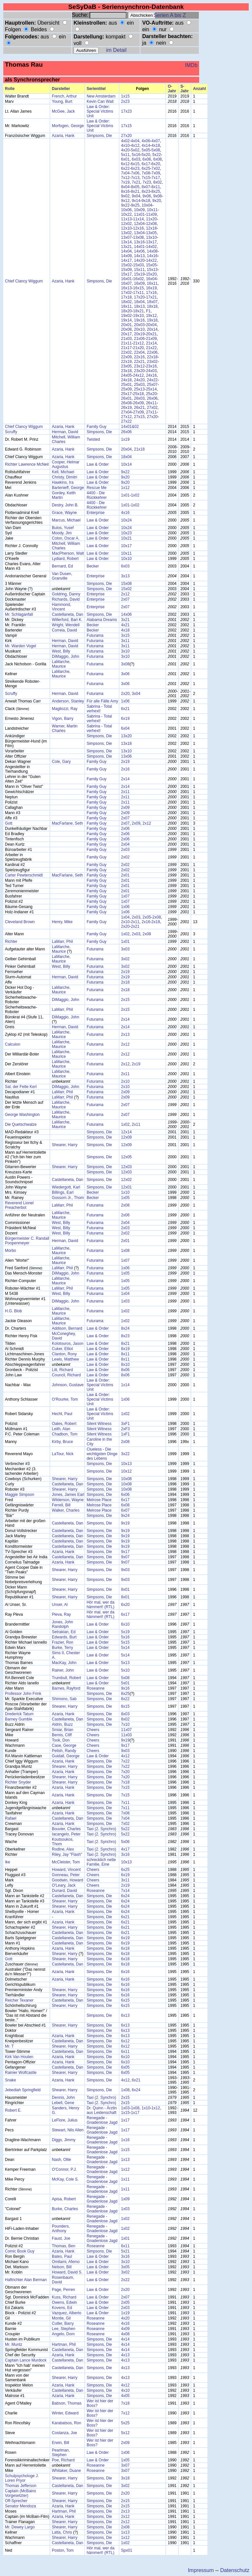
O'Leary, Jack (63, 1885)
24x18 (126, 380)
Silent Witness (99, 1423)
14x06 (139, 251)
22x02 (126, 352)
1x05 (125, 1197)
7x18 (125, 1782)
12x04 (139, 223)
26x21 (139, 407)
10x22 (126, 214)
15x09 (126, 269)
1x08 (125, 1250)
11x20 (151, 219)
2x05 (146, 917)
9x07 (125, 1557)
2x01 (125, 875)
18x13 (139, 306)
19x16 (139, 320)
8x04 (125, 187)
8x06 (125, 1369)
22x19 (126, 361)
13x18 (126, 743)
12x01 (126, 1187)
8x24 (125, 1328)
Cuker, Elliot (62, 1348)
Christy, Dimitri (64, 477)
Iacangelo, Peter (66, 1834)
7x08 (146, 173)
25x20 (151, 393)
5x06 (125, 1841)
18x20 (126, 311)
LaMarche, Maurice (61, 664)
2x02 (125, 857)
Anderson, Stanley (68, 701)
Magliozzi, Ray (64, 708)
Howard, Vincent (66, 1869)
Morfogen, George (68, 125)
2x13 (125, 1034)
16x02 (138, 279)
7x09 (156, 173)
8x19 (125, 1348)
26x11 (151, 403)
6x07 (125, 1510)
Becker (93, 566)
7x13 (135, 177)
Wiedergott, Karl (66, 1187)
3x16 (125, 1854)
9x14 (136, 200)
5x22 (156, 154)
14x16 (152, 256)
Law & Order (98, 464)
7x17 (156, 177)
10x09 (139, 210)
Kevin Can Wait (100, 101)
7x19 (125, 182)
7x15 (146, 177)
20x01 (126, 324)
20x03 (139, 324)
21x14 (151, 343)
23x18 (126, 370)
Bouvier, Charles (66, 1829)
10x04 (147, 205)
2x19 (125, 761)
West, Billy (61, 651)
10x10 (126, 558)
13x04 (139, 233)
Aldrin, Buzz (62, 1724)
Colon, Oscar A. (65, 538)
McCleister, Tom (66, 1862)
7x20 (125, 1771)
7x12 (125, 177)
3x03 (125, 949)
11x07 (126, 1729)
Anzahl (199, 88)
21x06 (139, 338)
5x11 (125, 154)
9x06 (146, 196)
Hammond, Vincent (61, 606)
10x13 (126, 1463)
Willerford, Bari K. (67, 619)
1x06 (125, 701)
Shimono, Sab (64, 1699)
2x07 (125, 599)
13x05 (151, 233)
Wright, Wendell (65, 625)
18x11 (126, 306)
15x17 (126, 274)
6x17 (146, 164)
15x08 (126, 583)
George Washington (22, 1114)
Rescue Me (97, 487)
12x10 (126, 228)
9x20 (156, 200)
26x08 (126, 403)
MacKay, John (64, 1662)
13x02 (126, 233)
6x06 (146, 159)
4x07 (156, 141)
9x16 (125, 1688)
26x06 (152, 398)
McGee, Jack (63, 111)
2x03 (125, 849)
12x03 (126, 1167)
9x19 (125, 1523)
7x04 (125, 173)
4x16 (125, 512)
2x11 (125, 791)
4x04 (135, 141)
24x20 (139, 380)
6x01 (125, 159)
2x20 (125, 693)
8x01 (125, 1589)
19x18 (152, 320)
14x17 (126, 260)
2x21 (135, 926)
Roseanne (96, 1688)
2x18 (156, 922)
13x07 (126, 237)
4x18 (156, 145)
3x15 (125, 635)
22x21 (139, 361)
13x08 (138, 237)
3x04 (136, 693)
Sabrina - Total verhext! (99, 708)
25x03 (139, 384)
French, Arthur (64, 96)
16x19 (151, 288)
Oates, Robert (64, 1423)
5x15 (125, 1642)
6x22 (125, 168)
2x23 (125, 101)
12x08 (151, 223)
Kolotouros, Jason (67, 1343)
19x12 (151, 315)
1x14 (125, 1385)
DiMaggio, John (65, 656)
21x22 (151, 347)
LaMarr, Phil (62, 941)
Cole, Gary (61, 761)
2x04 (125, 844)
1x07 (125, 896)
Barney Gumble (18, 1719)
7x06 (135, 173)
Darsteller (61, 88)
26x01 (126, 398)
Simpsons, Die (99, 135)
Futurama (95, 635)
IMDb (191, 65)
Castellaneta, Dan (67, 614)
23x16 (151, 366)
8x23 (146, 191)
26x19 (126, 407)
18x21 (138, 311)
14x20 (139, 260)
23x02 (152, 361)
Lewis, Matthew (65, 1359)
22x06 (152, 352)
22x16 (139, 357)
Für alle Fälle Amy (102, 701)
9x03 (125, 1569)
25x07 (152, 384)
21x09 (151, 338)
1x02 (135, 495)
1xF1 (125, 1434)
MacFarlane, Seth (67, 823)
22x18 (152, 357)
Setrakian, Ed (63, 1632)
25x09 (126, 389)
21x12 (138, 343)
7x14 (125, 1890)
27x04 (126, 412)
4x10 (125, 145)
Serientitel (96, 88)
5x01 (125, 1683)
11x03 (126, 1735)
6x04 (125, 728)
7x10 (125, 1724)
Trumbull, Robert (66, 1678)
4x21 (125, 625)
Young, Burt (62, 101)
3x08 (125, 664)
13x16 (139, 242)
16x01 (126, 279)
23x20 (139, 370)
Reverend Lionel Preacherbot (19, 1205)
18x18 (152, 306)
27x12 (126, 416)
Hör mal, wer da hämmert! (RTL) (101, 1604)
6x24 (125, 1896)
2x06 (125, 828)
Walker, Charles (65, 1510)
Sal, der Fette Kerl (21, 1086)
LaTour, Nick (63, 1454)
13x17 (151, 242)
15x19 (139, 274)
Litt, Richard (62, 1369)
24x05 (126, 375)
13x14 (126, 242)
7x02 (156, 168)
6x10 (125, 1624)
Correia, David (64, 630)
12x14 (126, 1132)
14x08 (152, 251)
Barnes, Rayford (66, 1688)
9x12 (125, 200)
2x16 (125, 769)
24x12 (138, 375)
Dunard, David (64, 1890)
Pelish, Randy (64, 1750)
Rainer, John (63, 1670)
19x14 (126, 320)
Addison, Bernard (67, 1328)
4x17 (125, 1849)
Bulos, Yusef (63, 527)
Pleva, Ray (61, 1614)
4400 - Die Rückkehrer (97, 495)
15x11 (139, 269)
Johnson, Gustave (68, 1385)
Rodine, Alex (63, 1849)
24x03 (151, 370)
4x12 (135, 145)
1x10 (125, 1192)
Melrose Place (99, 1500)
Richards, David (66, 599)
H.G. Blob (13, 1311)
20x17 (126, 334)
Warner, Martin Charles (64, 728)
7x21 (136, 182)
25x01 (126, 384)
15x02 (126, 265)
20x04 (151, 324)
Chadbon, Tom (64, 1434)
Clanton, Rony (64, 1354)
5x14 (125, 1647)
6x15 (135, 164)
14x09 (126, 256)
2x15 (125, 999)
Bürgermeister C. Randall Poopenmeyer (27, 1240)
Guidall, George (65, 1756)
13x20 (126, 736)
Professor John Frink (23, 1693)
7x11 (125, 1802)
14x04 (126, 251)
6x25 (146, 168)
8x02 (157, 182)
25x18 (138, 393)
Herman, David (65, 432)
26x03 (139, 398)
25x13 (139, 389)
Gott (8, 823)
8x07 (146, 187)
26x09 (138, 403)
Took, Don (61, 1740)
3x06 (125, 674)
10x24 (126, 520)
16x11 (152, 283)
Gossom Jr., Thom (68, 1197)
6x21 (125, 708)
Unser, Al (60, 1604)
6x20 (156, 164)
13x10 (151, 237)
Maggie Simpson (19, 1494)
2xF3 (125, 1429)
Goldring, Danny (66, 594)
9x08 (157, 196)
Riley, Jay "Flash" (67, 1854)
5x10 (125, 1670)
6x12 (125, 164)
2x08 (156, 917)
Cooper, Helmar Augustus (65, 464)
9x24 (125, 1515)
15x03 (138, 265)
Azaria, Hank (63, 135)
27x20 (126, 135)
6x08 (157, 159)
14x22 (151, 260)
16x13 (126, 288)
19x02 (126, 315)
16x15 (138, 288)
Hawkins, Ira (63, 482)
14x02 (151, 246)
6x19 (125, 718)
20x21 (151, 334)
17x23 (126, 111)
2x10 (125, 922)
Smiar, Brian (62, 1729)
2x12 (125, 594)
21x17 (126, 347)
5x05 (146, 150)
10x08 (126, 1479)
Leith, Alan (61, 1429)
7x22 (125, 1761)
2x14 (125, 779)
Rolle (9, 88)
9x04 (136, 196)
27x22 (126, 421)
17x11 (138, 292)
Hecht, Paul (62, 1413)
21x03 (126, 338)
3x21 (125, 619)
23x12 (139, 366)
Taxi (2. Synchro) (101, 1829)
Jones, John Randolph (62, 1624)
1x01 (125, 495)
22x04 (139, 352)
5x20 (146, 154)
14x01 (139, 246)
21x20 (138, 347)
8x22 (125, 1699)
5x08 (156, 150)
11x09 (151, 214)
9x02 (125, 196)
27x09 (138, 412)
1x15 (125, 96)
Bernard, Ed (62, 566)
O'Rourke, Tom (65, 1399)
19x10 (138, 315)
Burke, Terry (62, 1647)
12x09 (126, 1137)
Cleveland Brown (20, 922)
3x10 (125, 651)
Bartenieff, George (68, 487)
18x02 (126, 302)
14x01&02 (130, 426)
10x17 (126, 546)
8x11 (156, 187)
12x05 (126, 1157)
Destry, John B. (65, 505)
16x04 (151, 279)
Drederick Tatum (19, 1714)
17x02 (126, 292)
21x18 (139, 449)
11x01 (139, 214)
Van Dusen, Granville (62, 576)
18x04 (139, 302)
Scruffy (11, 432)
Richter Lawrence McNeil (27, 464)
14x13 (139, 256)
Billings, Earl (63, 1192)
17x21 (151, 297)
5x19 (125, 1632)
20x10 (139, 329)
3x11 (125, 640)
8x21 (135, 191)
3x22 (125, 1454)
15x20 (151, 274)
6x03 (136, 159)
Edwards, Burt (64, 1637)
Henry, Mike (62, 922)
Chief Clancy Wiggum (24, 281)
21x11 (126, 343)
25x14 (151, 389)
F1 (148, 311)
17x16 (151, 292)
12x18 (151, 228)
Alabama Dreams (102, 619)
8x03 (125, 1714)
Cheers (93, 1729)
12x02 (126, 223)
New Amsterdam (101, 96)
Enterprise (96, 512)
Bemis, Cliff (62, 1735)
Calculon (12, 1044)
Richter (11, 941)
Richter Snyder (18, 1782)
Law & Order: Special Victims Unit (100, 111)
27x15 (139, 416)
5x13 (125, 1662)
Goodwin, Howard (67, 1880)
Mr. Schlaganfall (19, 614)
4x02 (125, 141)
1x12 (125, 487)
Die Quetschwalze (21, 1124)
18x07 (152, 302)
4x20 (125, 150)
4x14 (146, 145)
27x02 (152, 407)
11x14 (138, 219)
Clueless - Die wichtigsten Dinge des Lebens (102, 1454)
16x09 (139, 283)
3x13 (125, 576)
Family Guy (97, 426)
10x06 (126, 210)
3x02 (125, 959)
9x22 (125, 205)
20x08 (126, 329)
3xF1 (125, 1423)
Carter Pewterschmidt (24, 875)
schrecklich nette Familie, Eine (101, 1862)
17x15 (126, 125)
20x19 (139, 334)
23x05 (126, 366)
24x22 (152, 380)
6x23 (135, 168)
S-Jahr (184, 88)
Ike (7, 1862)
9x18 (146, 200)
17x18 (126, 297)
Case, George (64, 1745)
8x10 (125, 1364)
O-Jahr (172, 88)
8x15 (125, 1706)
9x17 (125, 1551)
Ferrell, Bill (61, 1505)
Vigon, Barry (63, 718)
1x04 (125, 917)
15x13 (152, 269)
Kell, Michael (63, 472)
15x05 (151, 265)
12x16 (138, 228)
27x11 (151, 412)
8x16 (125, 191)
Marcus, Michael (66, 520)
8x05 (135, 187)
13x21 (126, 246)
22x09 (126, 357)
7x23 (146, 182)
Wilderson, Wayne (68, 1500)
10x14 (126, 464)
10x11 (152, 210)
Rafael (10, 1818)
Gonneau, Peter (66, 1875)
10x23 (126, 533)
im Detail (116, 50)
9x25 (135, 205)
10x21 (126, 538)
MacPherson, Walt (68, 553)
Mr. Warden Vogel (20, 646)
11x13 (126, 219)
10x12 (126, 1471)
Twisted (93, 439)
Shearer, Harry (64, 1145)
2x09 (125, 807)
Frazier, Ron (62, 1642)
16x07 (126, 283)
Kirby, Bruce (62, 1441)
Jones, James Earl (68, 1494)
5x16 (136, 154)
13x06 (126, 756)
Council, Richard (66, 1375)
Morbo (10, 1250)
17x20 (139, 297)
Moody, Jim (62, 533)
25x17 (126, 393)
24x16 (151, 375)
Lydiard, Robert (65, 558)
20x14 (152, 329)
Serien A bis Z (170, 15)
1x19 (125, 439)
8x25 (156, 191)
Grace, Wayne (64, 512)
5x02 (135, 150)
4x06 (146, 141)
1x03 (125, 1301)
